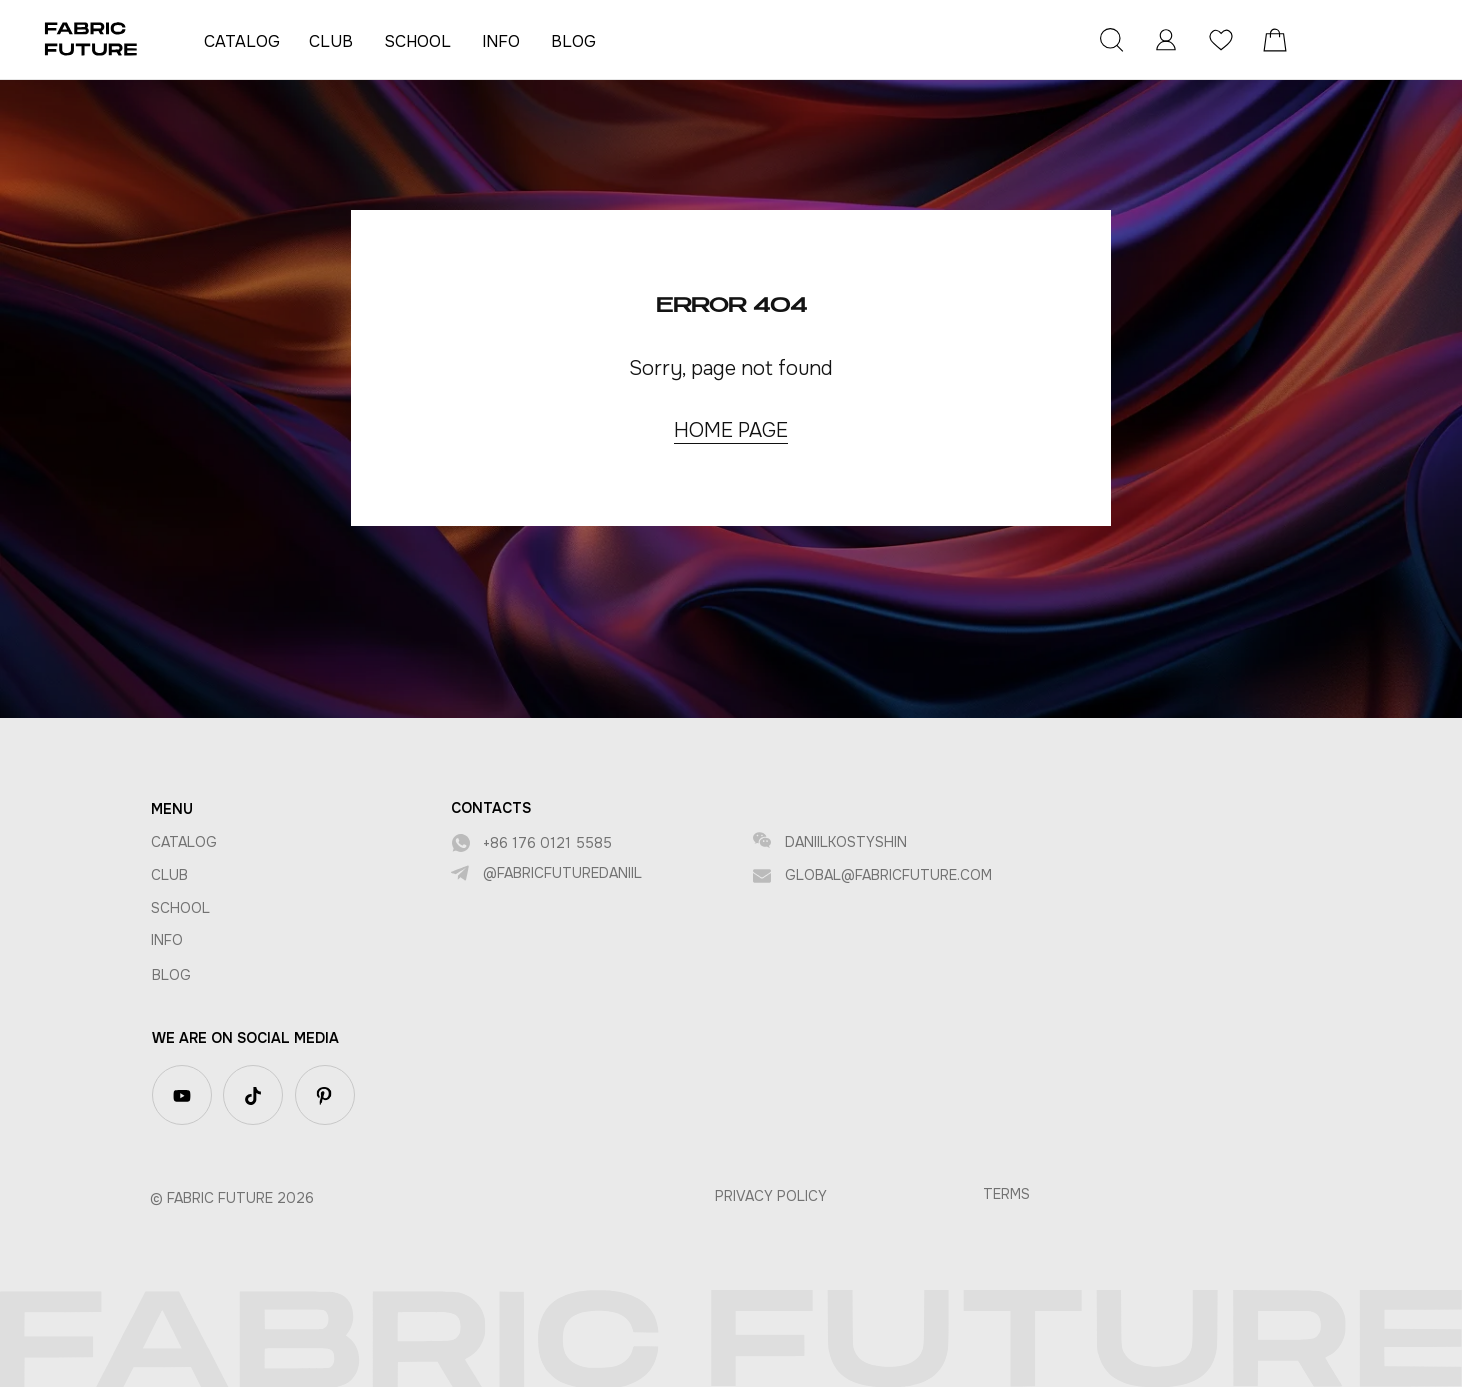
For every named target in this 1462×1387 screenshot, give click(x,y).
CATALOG (242, 41)
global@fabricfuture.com (888, 875)
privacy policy (771, 1196)
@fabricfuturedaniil (562, 873)
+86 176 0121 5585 (547, 843)
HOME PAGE (731, 430)
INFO (501, 41)
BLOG (573, 41)
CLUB (331, 41)
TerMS (1006, 1194)
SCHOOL (417, 41)
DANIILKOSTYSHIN (846, 842)
